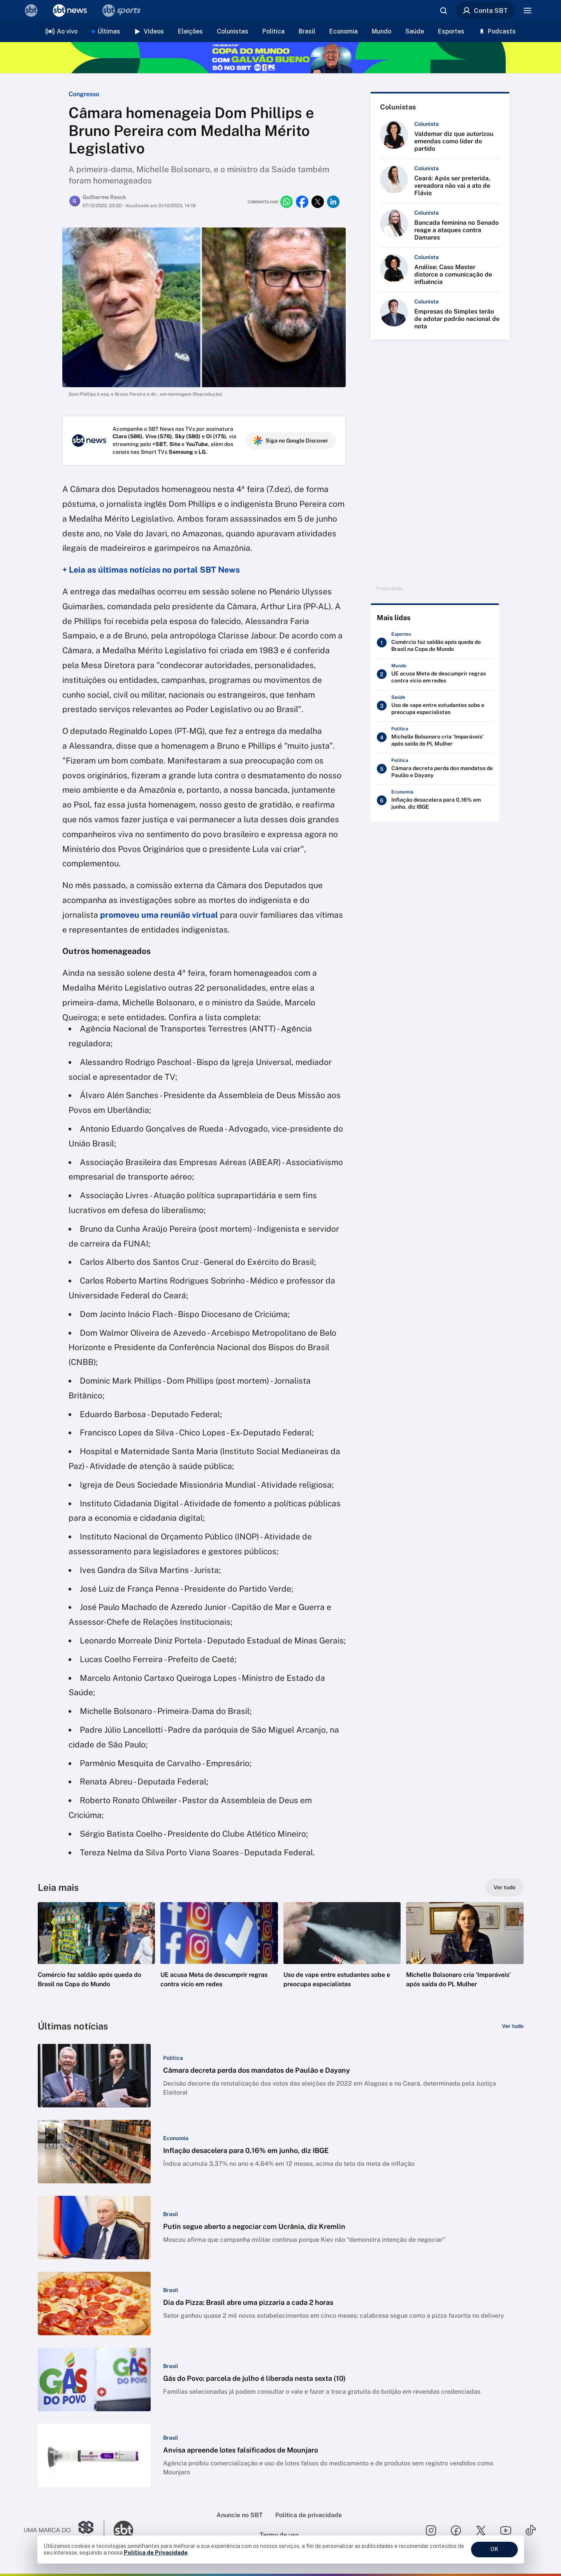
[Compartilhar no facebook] (302, 202)
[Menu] (527, 10)
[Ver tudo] (504, 1887)
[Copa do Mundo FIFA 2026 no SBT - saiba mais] (280, 57)
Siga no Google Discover (290, 440)
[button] (96, 1956)
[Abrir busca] (443, 10)
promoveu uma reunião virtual (159, 915)
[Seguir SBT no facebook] (456, 2530)
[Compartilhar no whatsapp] (286, 202)
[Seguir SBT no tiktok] (530, 2530)
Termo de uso (279, 2535)
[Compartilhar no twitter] (317, 202)
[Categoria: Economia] (175, 2138)
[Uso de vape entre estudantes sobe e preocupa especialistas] (435, 707)
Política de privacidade (308, 2515)
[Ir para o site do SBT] (123, 2530)
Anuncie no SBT (239, 2515)
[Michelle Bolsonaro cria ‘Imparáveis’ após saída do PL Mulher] (435, 739)
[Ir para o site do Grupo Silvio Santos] (64, 2530)
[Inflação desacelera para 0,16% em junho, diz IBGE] (435, 802)
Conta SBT (485, 10)
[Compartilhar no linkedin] (333, 202)
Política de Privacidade (156, 2553)
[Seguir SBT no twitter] (481, 2530)
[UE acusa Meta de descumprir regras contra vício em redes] (435, 676)
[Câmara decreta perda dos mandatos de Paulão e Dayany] (435, 770)
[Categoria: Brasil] (170, 2214)
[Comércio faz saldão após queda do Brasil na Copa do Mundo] (435, 644)
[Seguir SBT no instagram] (431, 2530)
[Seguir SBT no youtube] (505, 2530)
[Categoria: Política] (173, 2058)
